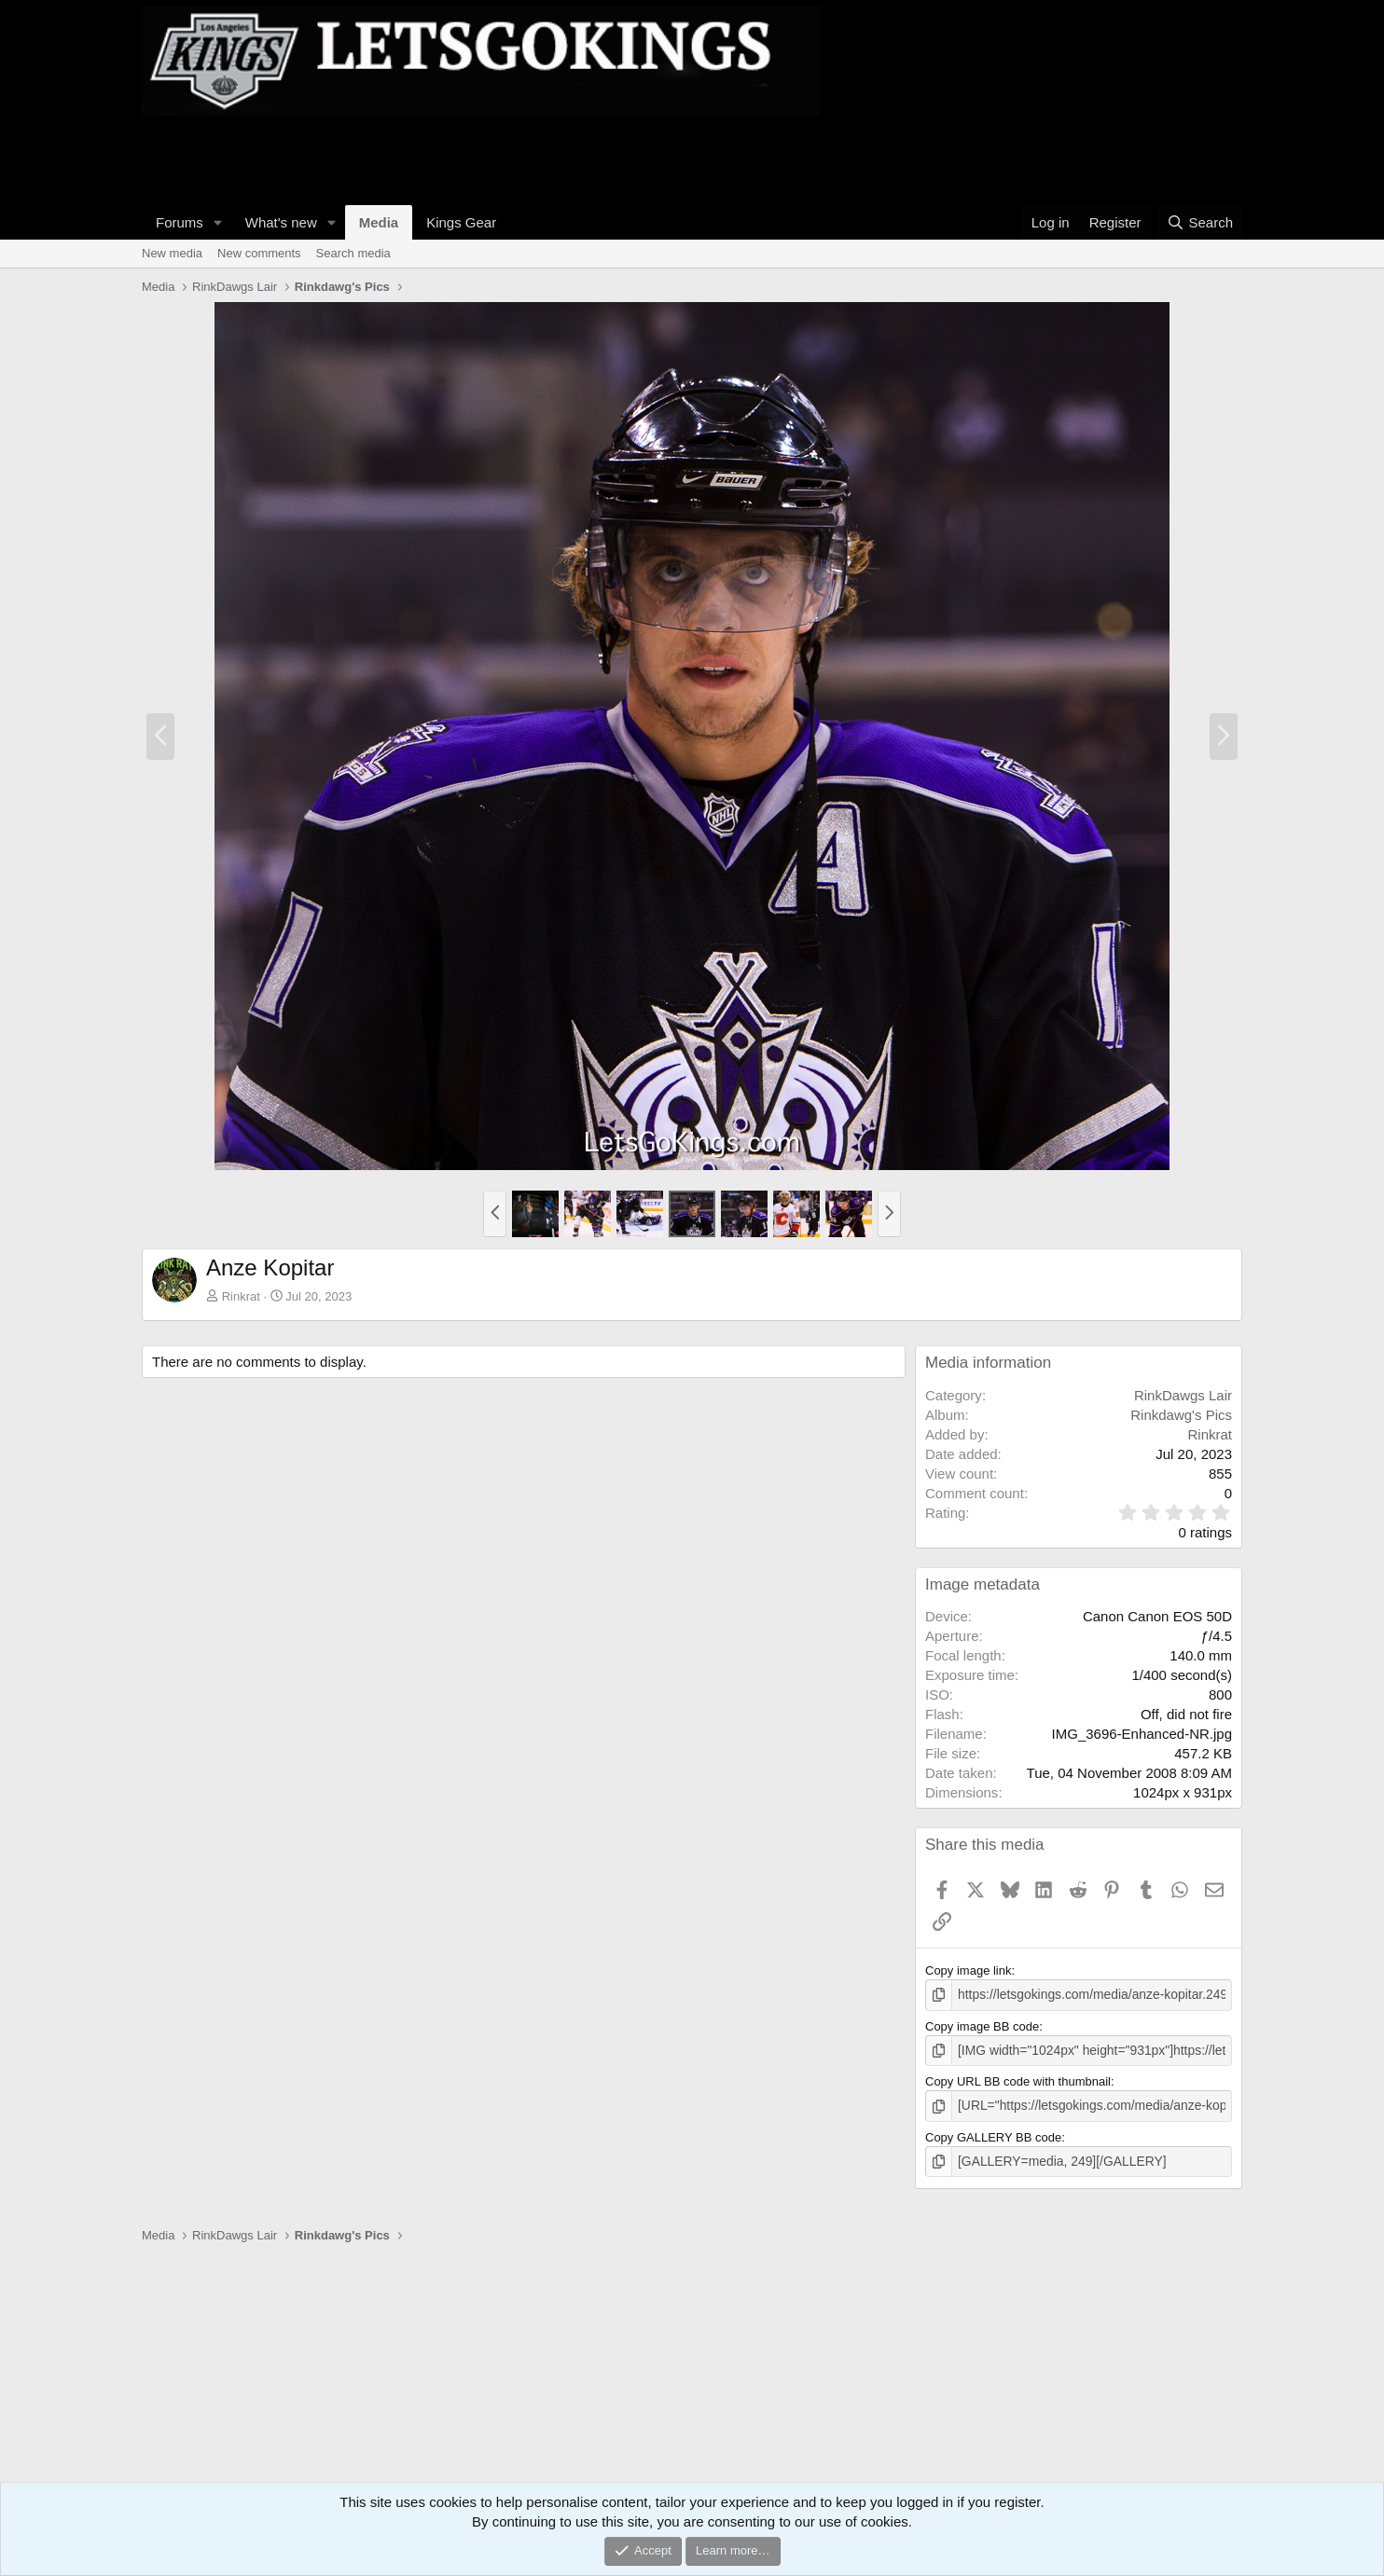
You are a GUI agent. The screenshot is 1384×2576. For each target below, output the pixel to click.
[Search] (1199, 222)
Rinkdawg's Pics (1181, 1415)
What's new (281, 222)
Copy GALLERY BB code (993, 2134)
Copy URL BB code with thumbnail (1018, 2080)
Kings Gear (461, 222)
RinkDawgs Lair (1183, 1395)
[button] (218, 222)
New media (172, 253)
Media (379, 222)
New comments (259, 253)
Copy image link (968, 1970)
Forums (179, 222)
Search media (353, 253)
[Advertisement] (481, 158)
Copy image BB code (982, 2025)
